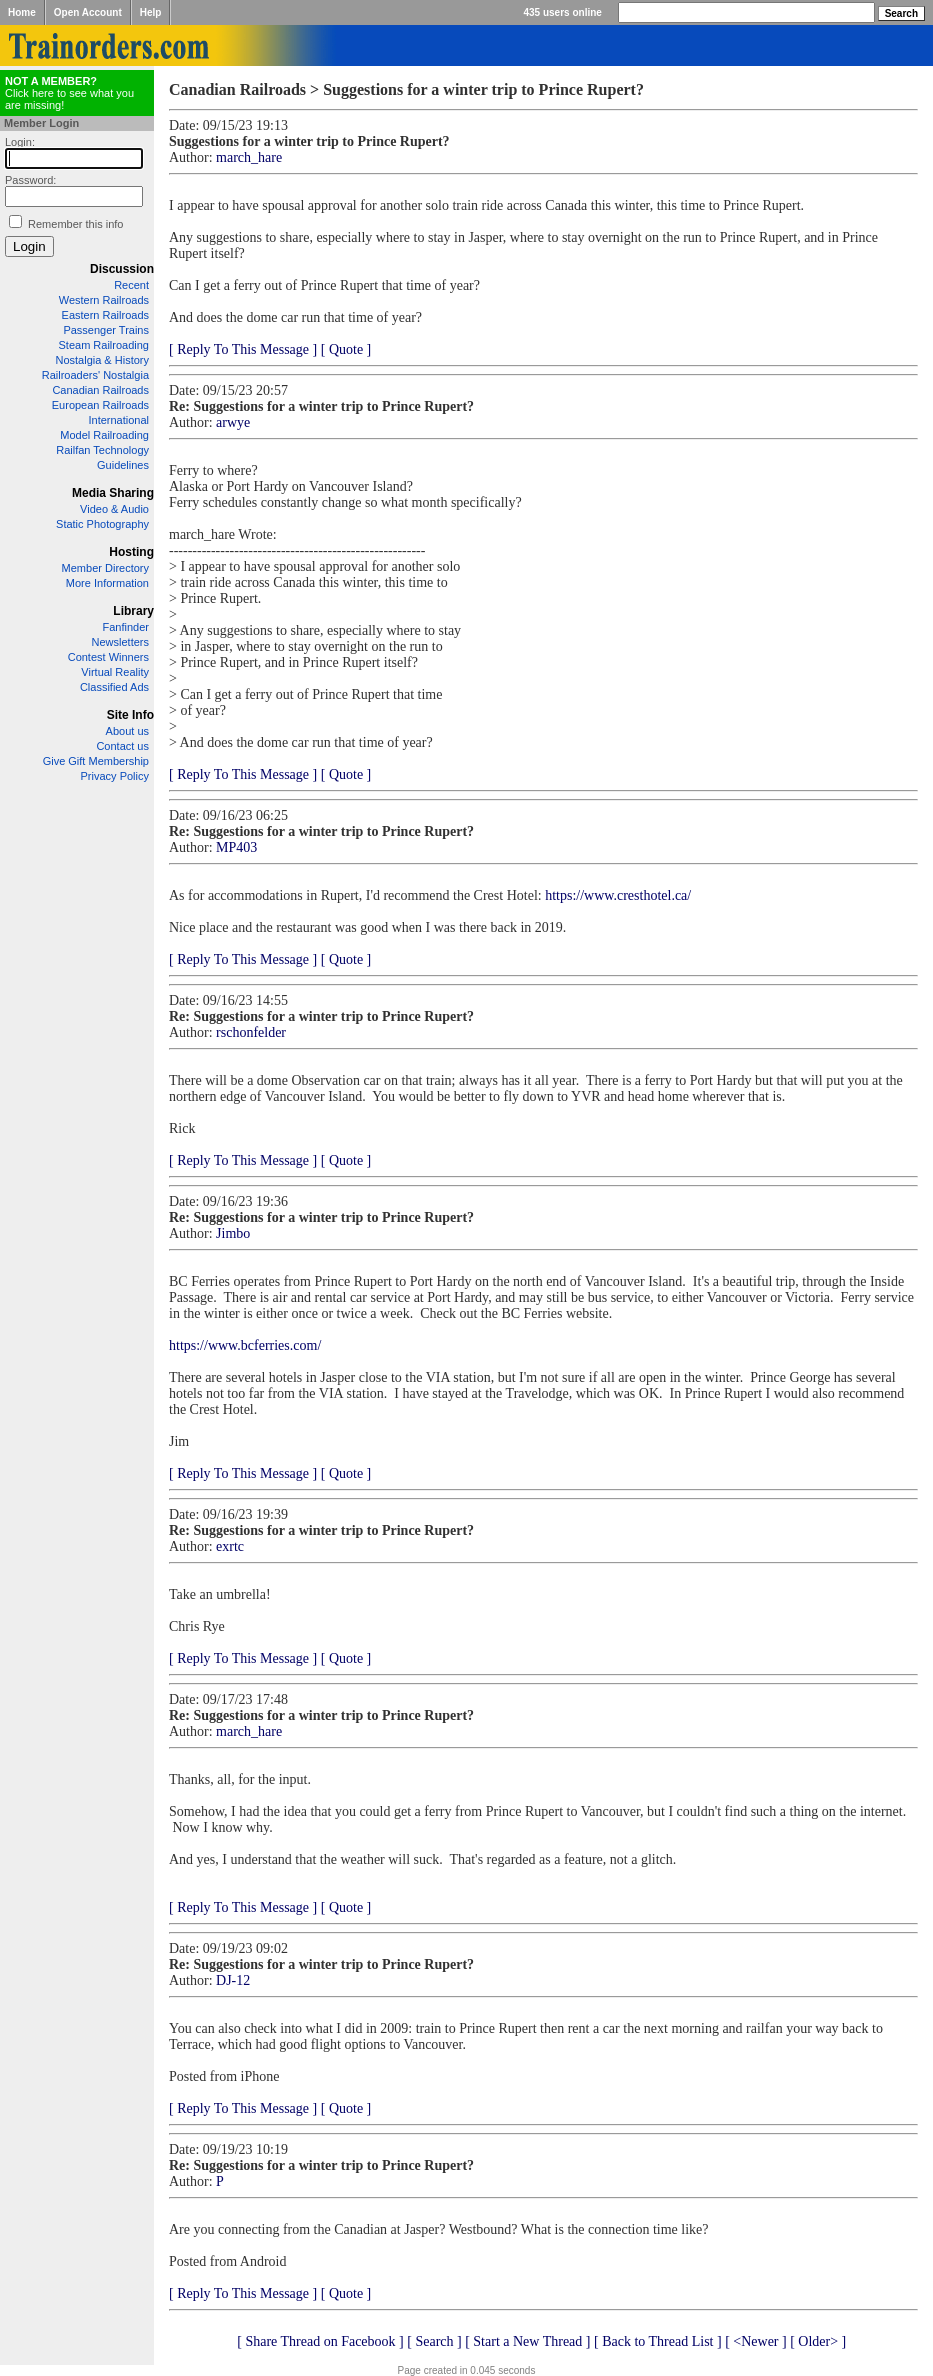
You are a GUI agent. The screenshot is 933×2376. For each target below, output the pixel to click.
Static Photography (102, 524)
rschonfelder (251, 1032)
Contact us (122, 746)
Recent (131, 285)
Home (22, 12)
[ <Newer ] (756, 2341)
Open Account (88, 12)
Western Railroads (104, 300)
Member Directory (105, 568)
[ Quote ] (346, 349)
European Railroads (100, 405)
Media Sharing (113, 493)
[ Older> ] (818, 2341)
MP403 (236, 847)
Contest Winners (108, 657)
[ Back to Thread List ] (658, 2341)
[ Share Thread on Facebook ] (320, 2341)
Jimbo (233, 1233)
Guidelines (123, 465)
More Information (107, 583)
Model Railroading (104, 435)
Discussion (122, 269)
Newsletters (120, 642)
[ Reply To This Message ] (243, 349)
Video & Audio (114, 509)
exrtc (230, 1546)
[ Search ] (434, 2341)
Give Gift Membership (96, 761)
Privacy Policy (115, 776)
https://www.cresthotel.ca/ (618, 895)
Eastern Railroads (105, 315)
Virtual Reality (115, 672)
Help (151, 12)
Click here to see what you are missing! (69, 93)
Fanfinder (126, 627)
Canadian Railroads (100, 390)
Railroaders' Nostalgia (95, 375)
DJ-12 (233, 1980)
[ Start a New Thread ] (527, 2341)
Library (133, 611)
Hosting (131, 552)
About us (127, 731)
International (118, 420)
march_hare (249, 157)
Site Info (130, 715)
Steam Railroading (104, 345)
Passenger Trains (106, 330)
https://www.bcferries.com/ (245, 1345)
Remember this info (75, 224)
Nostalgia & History (102, 360)
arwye (233, 422)
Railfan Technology (102, 450)
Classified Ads (114, 687)
